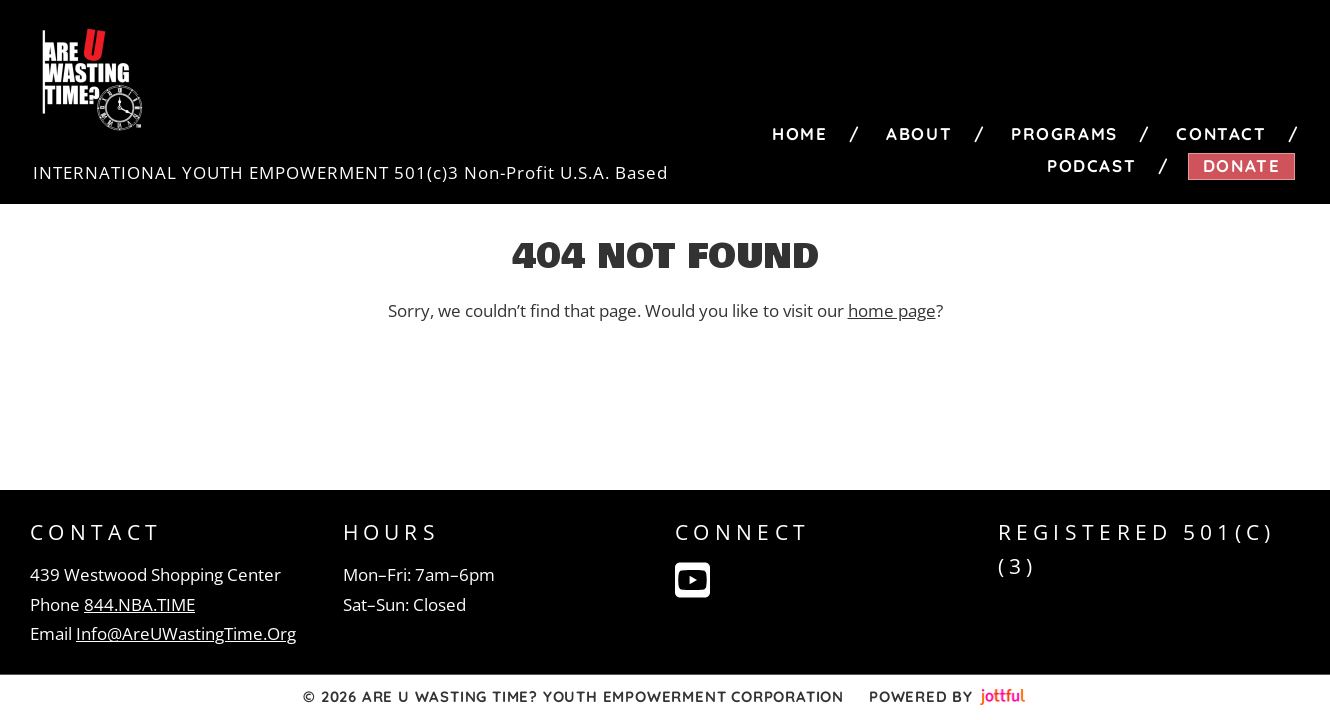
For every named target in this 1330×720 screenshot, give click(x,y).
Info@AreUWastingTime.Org (186, 633)
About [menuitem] (919, 133)
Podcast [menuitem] (1091, 165)
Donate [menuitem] (1242, 165)
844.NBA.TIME (139, 604)
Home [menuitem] (799, 133)
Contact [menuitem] (1221, 133)
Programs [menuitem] (1064, 133)
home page (892, 310)
